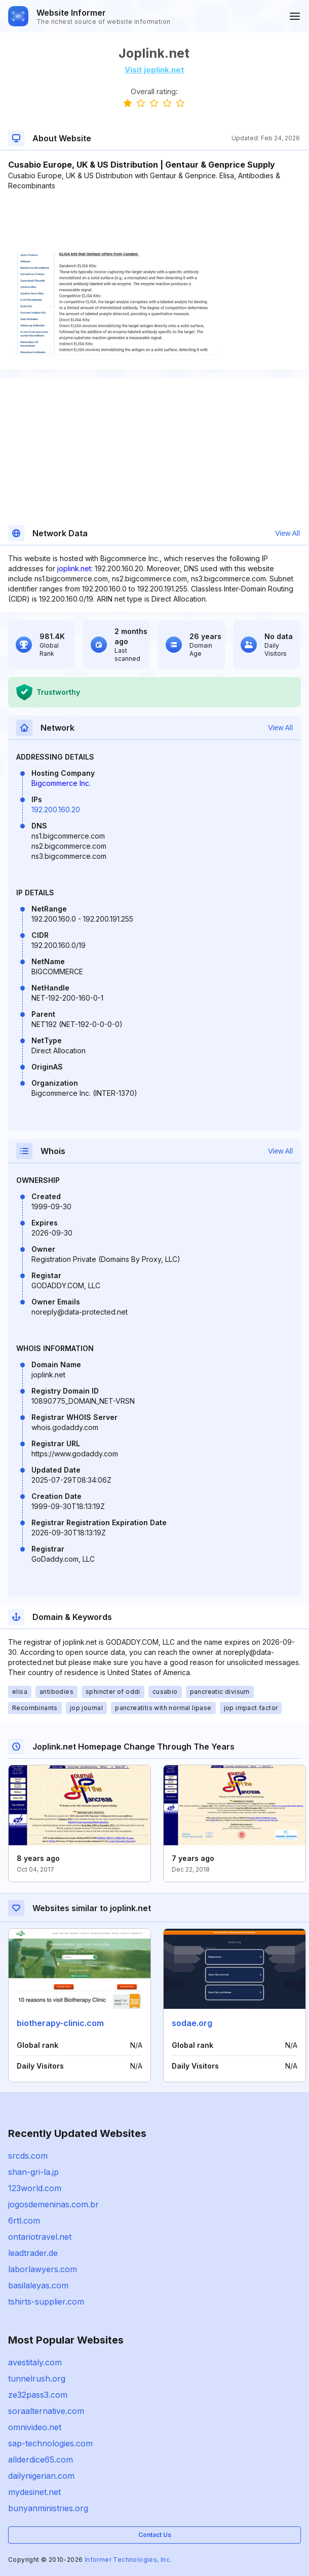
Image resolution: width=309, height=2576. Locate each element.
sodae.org (192, 2023)
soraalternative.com (46, 2411)
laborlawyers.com (42, 2269)
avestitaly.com (35, 2362)
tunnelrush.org (36, 2378)
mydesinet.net (34, 2492)
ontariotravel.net (39, 2237)
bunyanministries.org (48, 2508)
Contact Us (154, 2535)
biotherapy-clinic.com (60, 2023)
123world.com (34, 2188)
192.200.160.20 (55, 809)
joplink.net (74, 568)
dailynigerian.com (41, 2476)
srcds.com (28, 2156)
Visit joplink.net (154, 69)
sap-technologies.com (50, 2443)
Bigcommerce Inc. (61, 783)
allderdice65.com (40, 2459)
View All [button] (287, 533)
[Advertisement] (154, 221)
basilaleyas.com (38, 2285)
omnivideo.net (34, 2427)
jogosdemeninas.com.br (53, 2204)
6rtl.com (24, 2220)
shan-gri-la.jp (33, 2172)
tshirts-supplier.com (46, 2301)
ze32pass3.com (37, 2395)
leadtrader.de (33, 2253)
